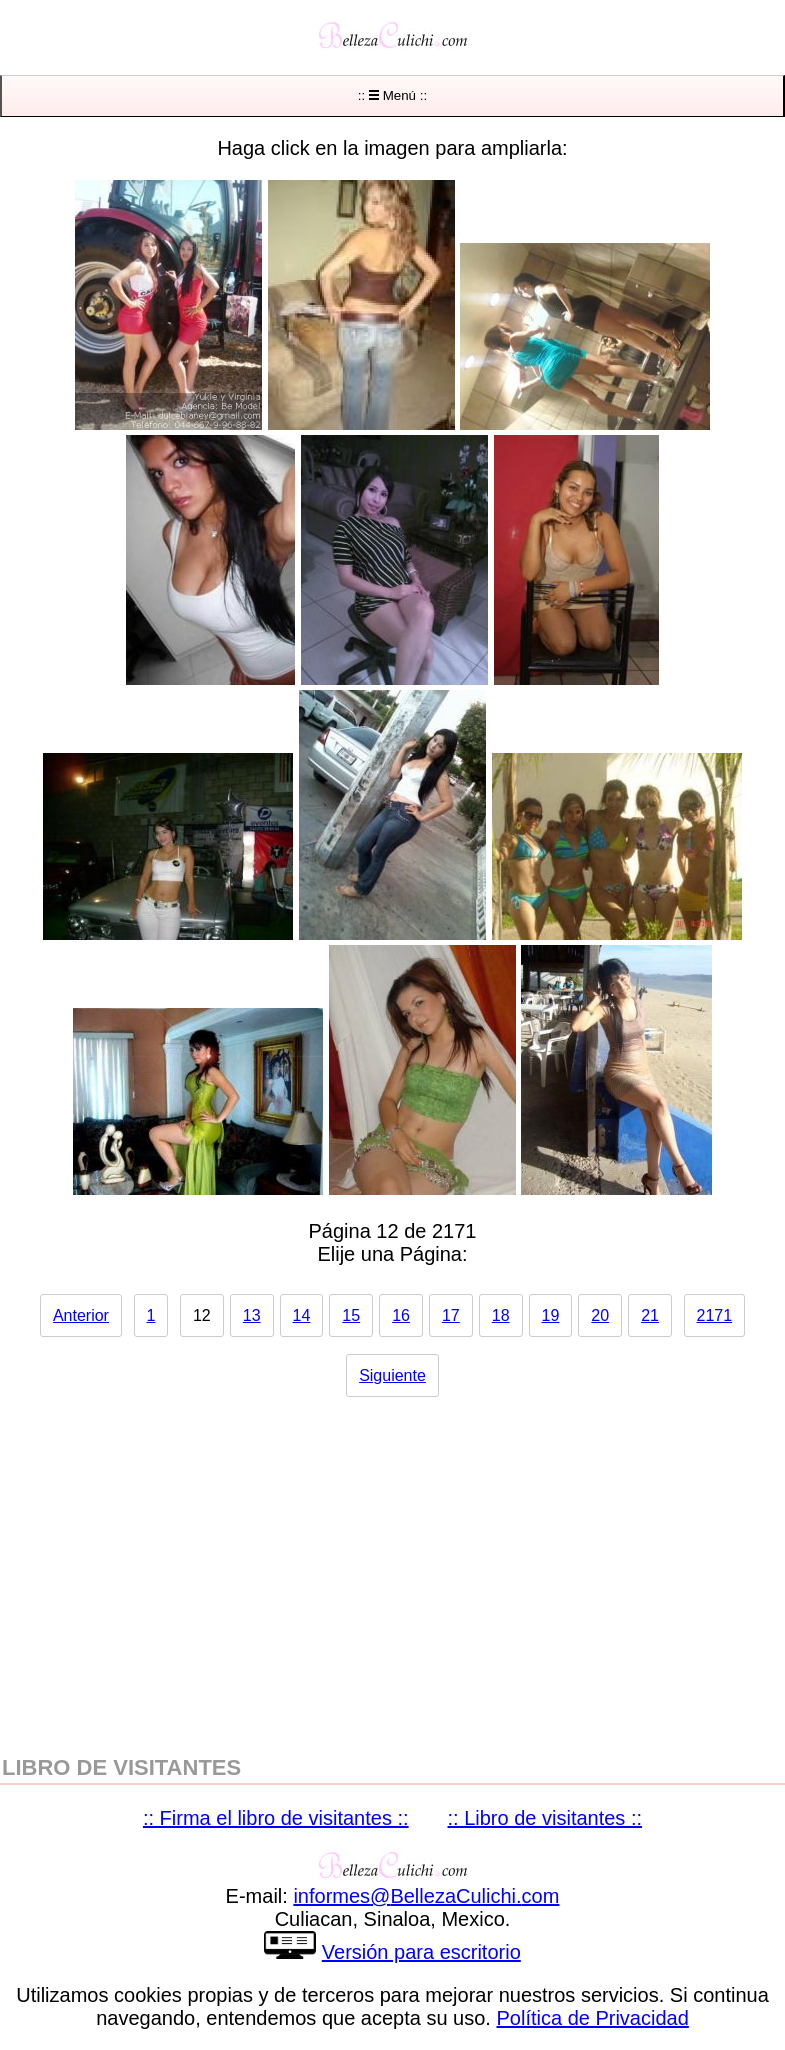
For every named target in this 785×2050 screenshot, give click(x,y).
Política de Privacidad (592, 2018)
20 (600, 1315)
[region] (392, 1566)
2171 (715, 1315)
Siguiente (392, 1375)
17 (451, 1315)
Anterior (81, 1315)
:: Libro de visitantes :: (545, 1818)
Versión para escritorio (421, 1952)
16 (401, 1315)
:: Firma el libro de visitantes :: (276, 1818)
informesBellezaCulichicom (426, 1896)
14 (302, 1315)
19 (551, 1315)
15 (351, 1315)
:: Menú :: (392, 95)
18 (501, 1315)
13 (252, 1315)
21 (650, 1315)
